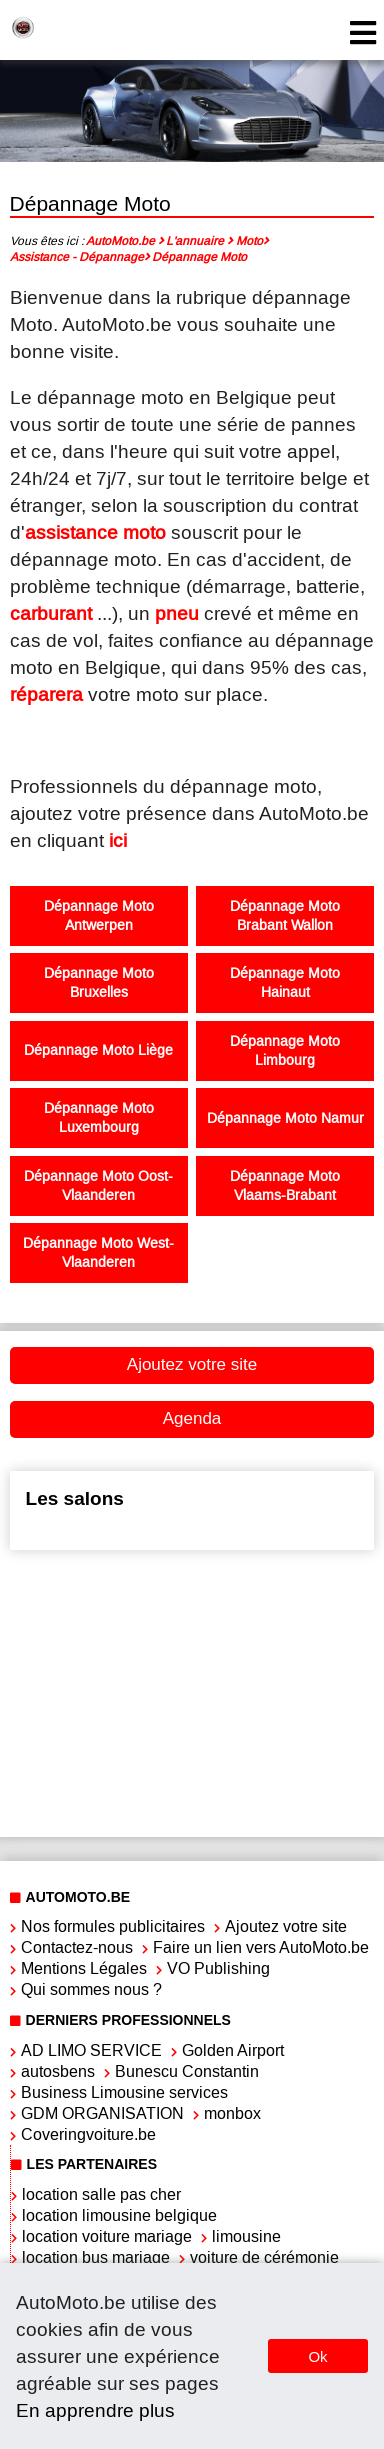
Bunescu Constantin (187, 2071)
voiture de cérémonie (264, 2257)
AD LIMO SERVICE (91, 2050)
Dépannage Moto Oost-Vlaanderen (98, 1186)
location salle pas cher (101, 2194)
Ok (317, 2356)
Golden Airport (233, 2050)
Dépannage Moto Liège (98, 1050)
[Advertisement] (188, 1691)
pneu (177, 613)
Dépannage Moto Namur (285, 1118)
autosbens (58, 2071)
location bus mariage (96, 2257)
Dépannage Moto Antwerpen (99, 916)
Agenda (192, 1418)
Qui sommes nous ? (91, 1989)
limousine (246, 2236)
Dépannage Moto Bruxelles (99, 983)
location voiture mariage (107, 2236)
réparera (46, 694)
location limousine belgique (119, 2215)
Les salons (75, 1498)
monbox (232, 2113)
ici (118, 840)
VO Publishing (218, 1968)
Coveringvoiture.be (88, 2134)
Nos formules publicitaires (113, 1926)
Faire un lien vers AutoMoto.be (261, 1947)
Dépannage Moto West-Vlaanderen (98, 1253)
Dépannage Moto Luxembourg (99, 1118)
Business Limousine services (124, 2092)
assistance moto (95, 532)
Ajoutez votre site (192, 1364)
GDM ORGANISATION (102, 2113)
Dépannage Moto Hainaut (285, 983)
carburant (51, 613)
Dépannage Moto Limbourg (285, 1051)
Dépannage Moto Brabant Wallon (285, 916)
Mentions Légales (84, 1968)
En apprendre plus (95, 2410)
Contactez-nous (77, 1947)
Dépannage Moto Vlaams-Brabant (285, 1186)
